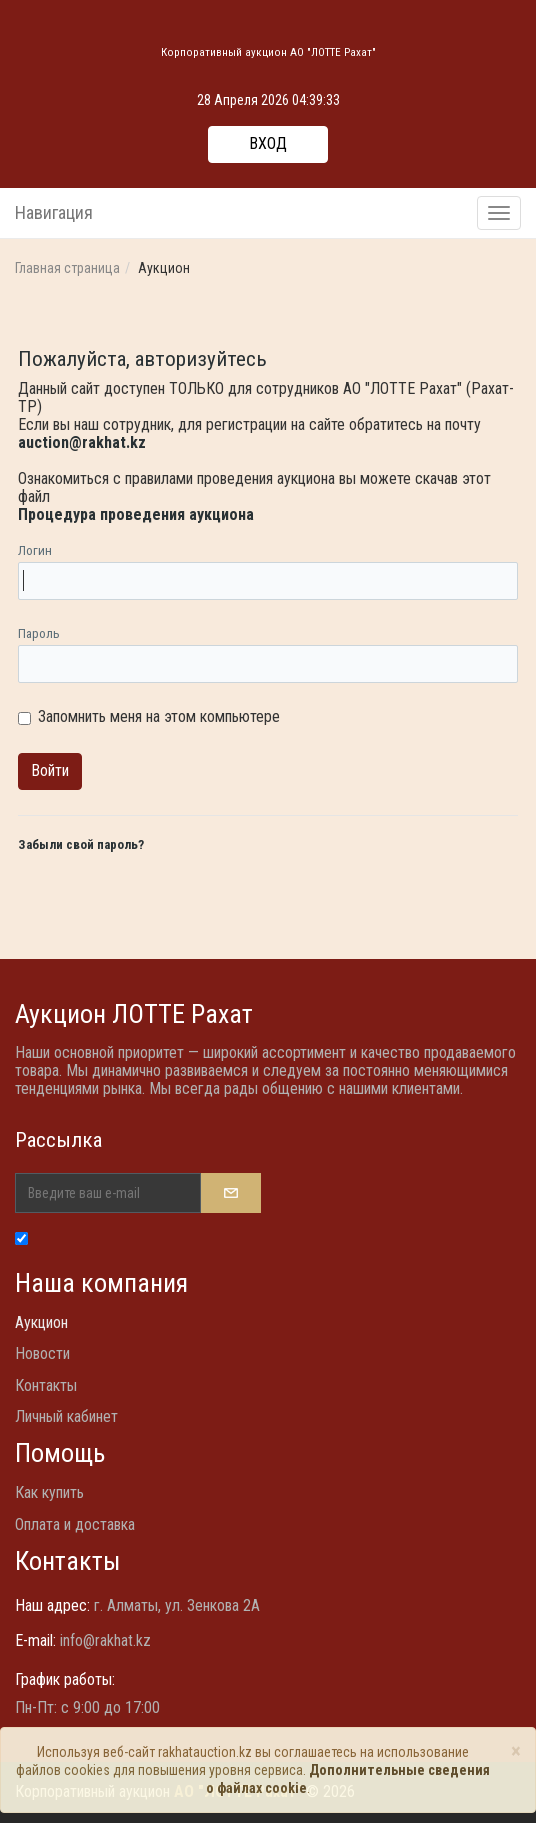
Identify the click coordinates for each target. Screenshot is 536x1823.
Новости (42, 1353)
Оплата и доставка (75, 1524)
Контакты (46, 1385)
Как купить (49, 1492)
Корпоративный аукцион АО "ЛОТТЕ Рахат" (268, 52)
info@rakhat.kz (105, 1640)
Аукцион (41, 1322)
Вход (268, 143)
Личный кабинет (66, 1416)
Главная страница (67, 268)
